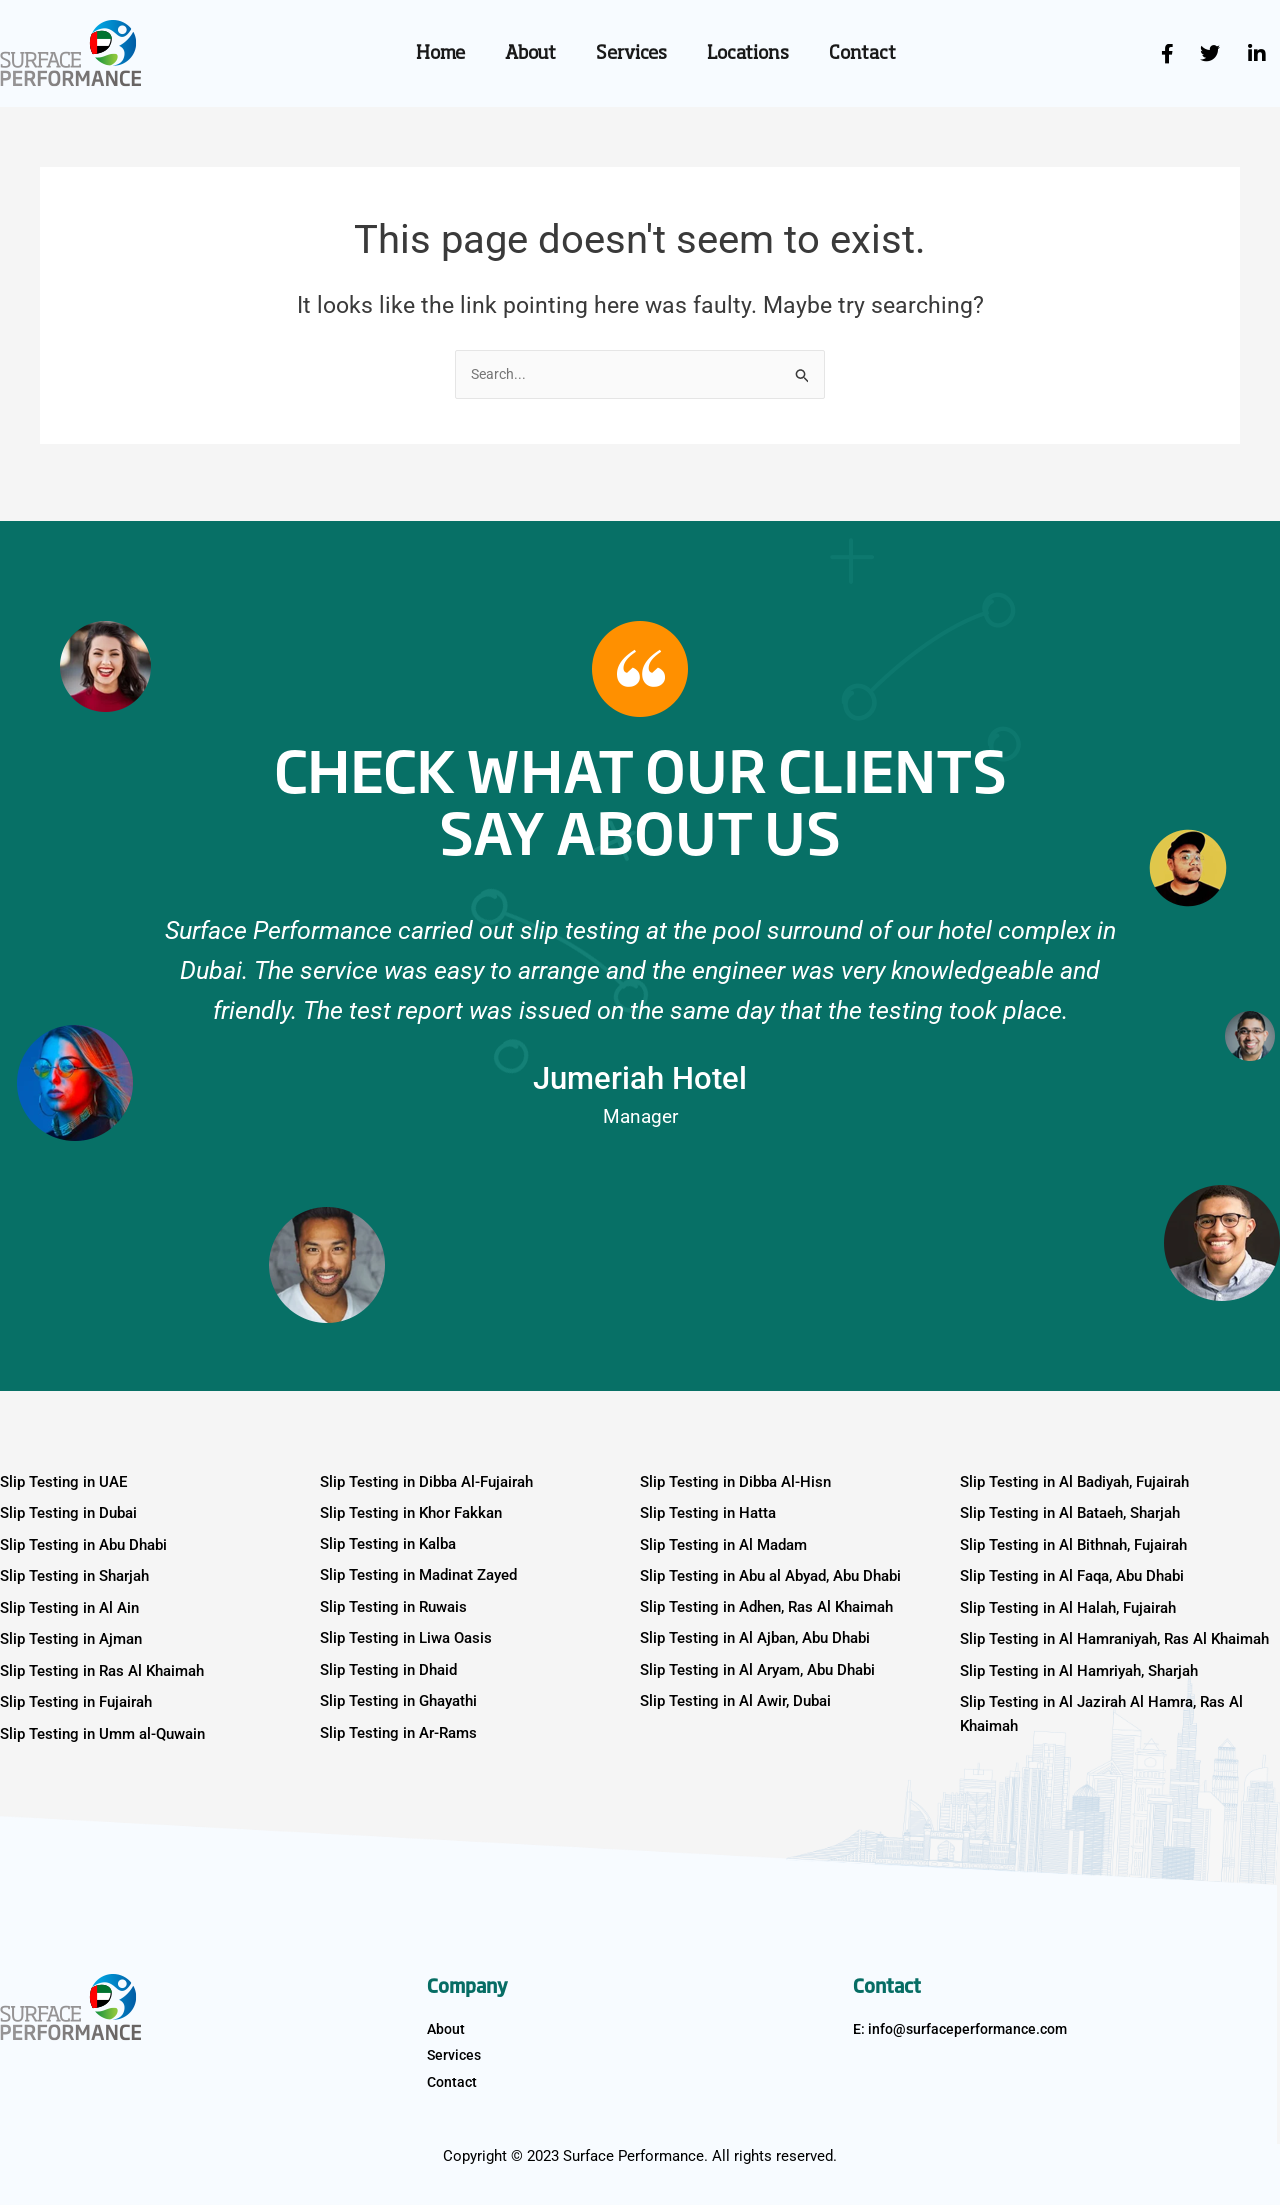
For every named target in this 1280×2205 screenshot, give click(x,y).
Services (631, 54)
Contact (862, 54)
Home (440, 54)
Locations (748, 54)
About (530, 54)
